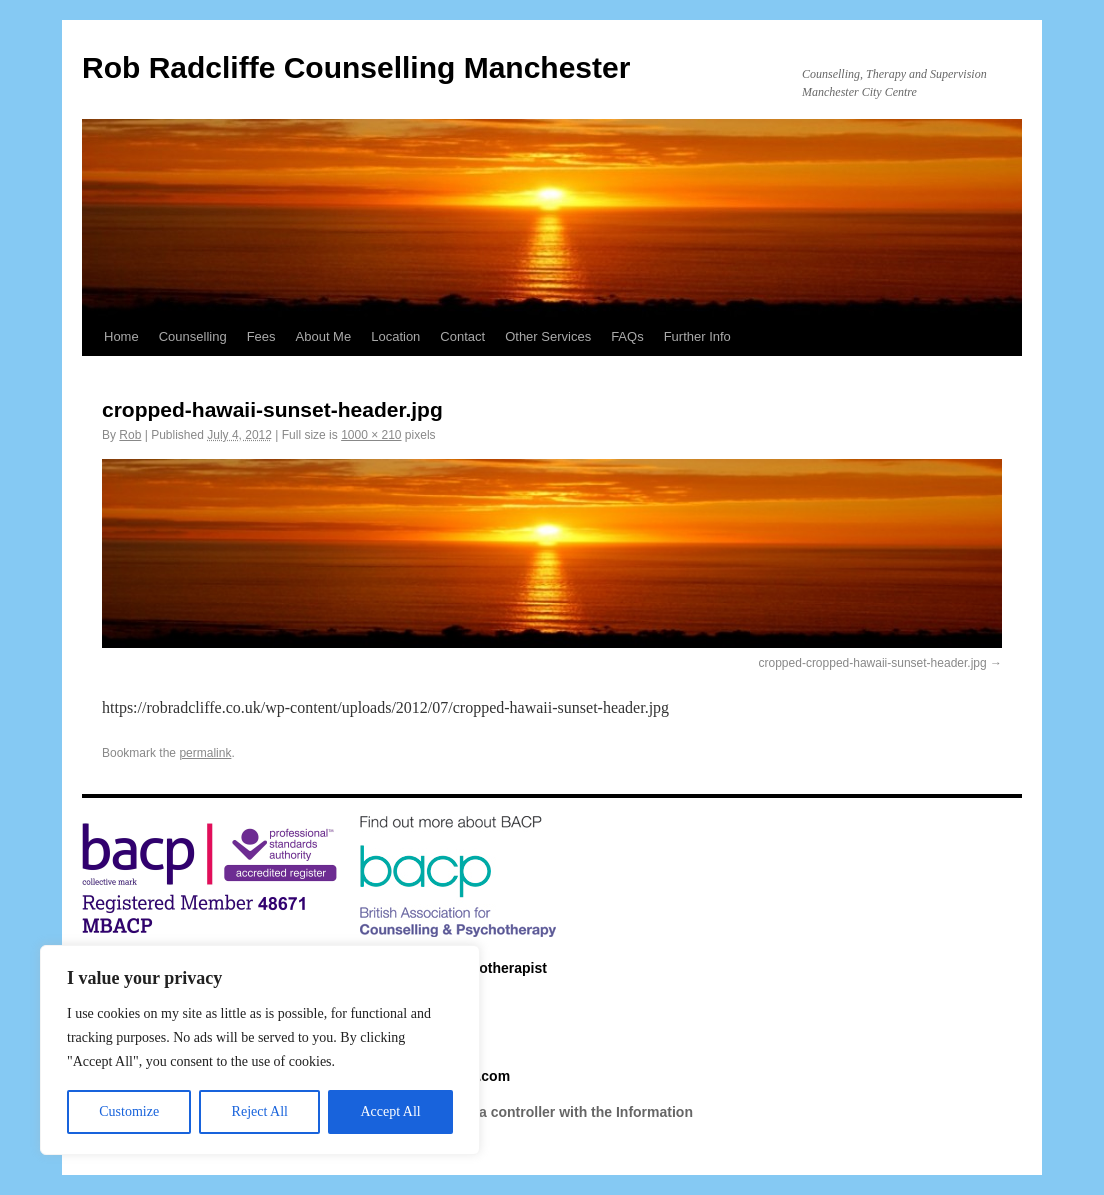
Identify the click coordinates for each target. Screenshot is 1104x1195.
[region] (260, 1050)
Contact (462, 336)
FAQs (627, 336)
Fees (261, 336)
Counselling (193, 336)
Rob (130, 435)
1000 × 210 (371, 435)
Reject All (260, 1111)
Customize (129, 1111)
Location (395, 336)
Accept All (390, 1111)
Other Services (548, 336)
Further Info (697, 336)
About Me (324, 336)
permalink (205, 753)
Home (121, 336)
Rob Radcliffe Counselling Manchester (356, 67)
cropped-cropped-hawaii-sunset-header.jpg (873, 663)
